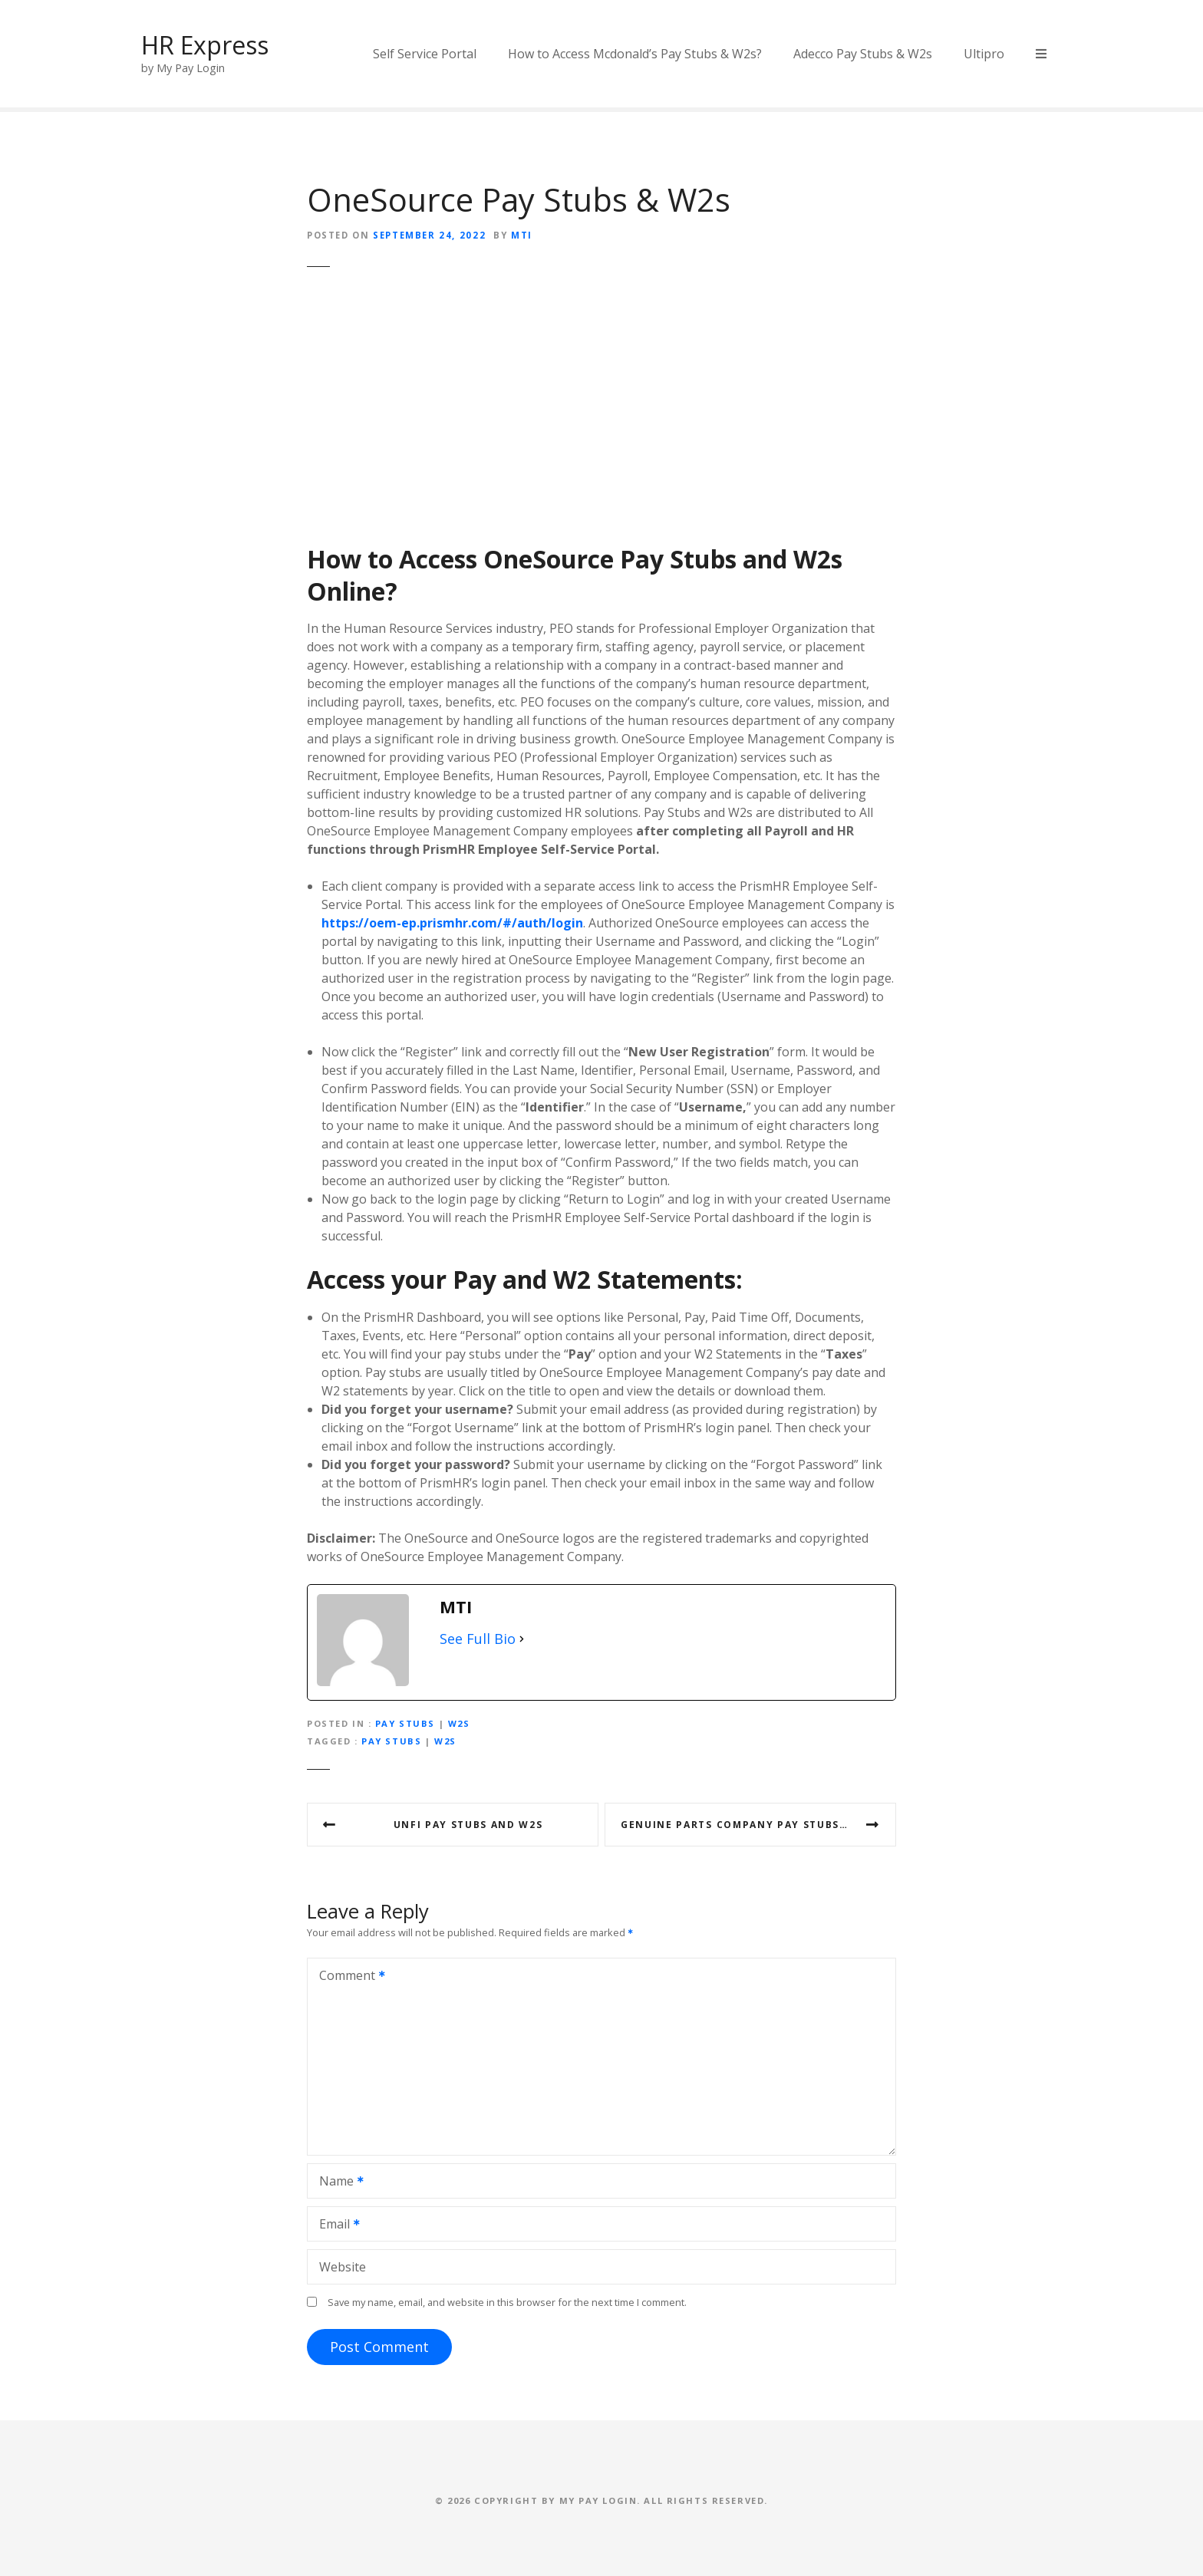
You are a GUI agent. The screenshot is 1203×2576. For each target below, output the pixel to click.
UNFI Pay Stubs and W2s (468, 1824)
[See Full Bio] (522, 1639)
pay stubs (391, 1741)
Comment (347, 1977)
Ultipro (984, 53)
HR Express (205, 44)
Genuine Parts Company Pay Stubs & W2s (750, 1824)
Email (334, 2225)
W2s (817, 558)
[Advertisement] (601, 411)
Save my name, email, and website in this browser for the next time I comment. (507, 2302)
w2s (445, 1741)
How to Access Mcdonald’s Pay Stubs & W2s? (635, 53)
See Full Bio (478, 1638)
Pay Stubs (678, 558)
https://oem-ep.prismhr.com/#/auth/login (452, 922)
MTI (521, 235)
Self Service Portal (424, 53)
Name (336, 2182)
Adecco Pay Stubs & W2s (862, 53)
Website (342, 2266)
